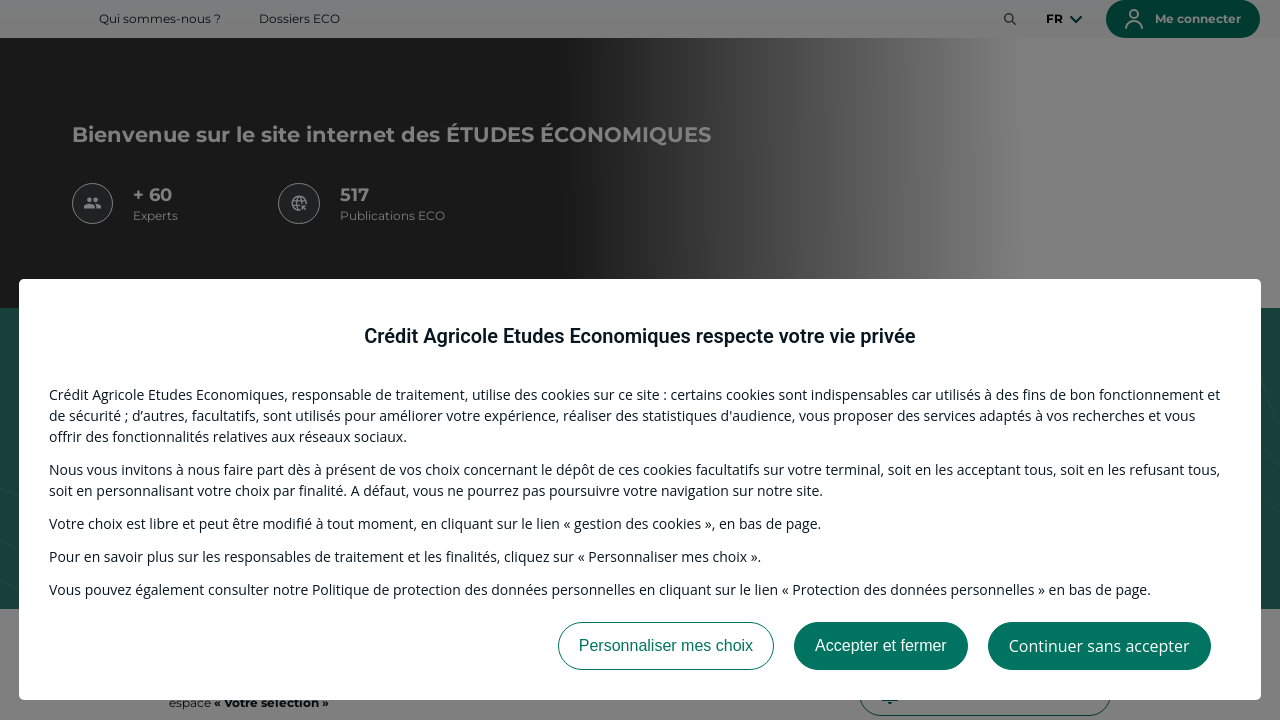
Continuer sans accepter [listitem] (1099, 646)
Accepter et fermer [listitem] (881, 645)
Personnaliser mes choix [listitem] (666, 645)
